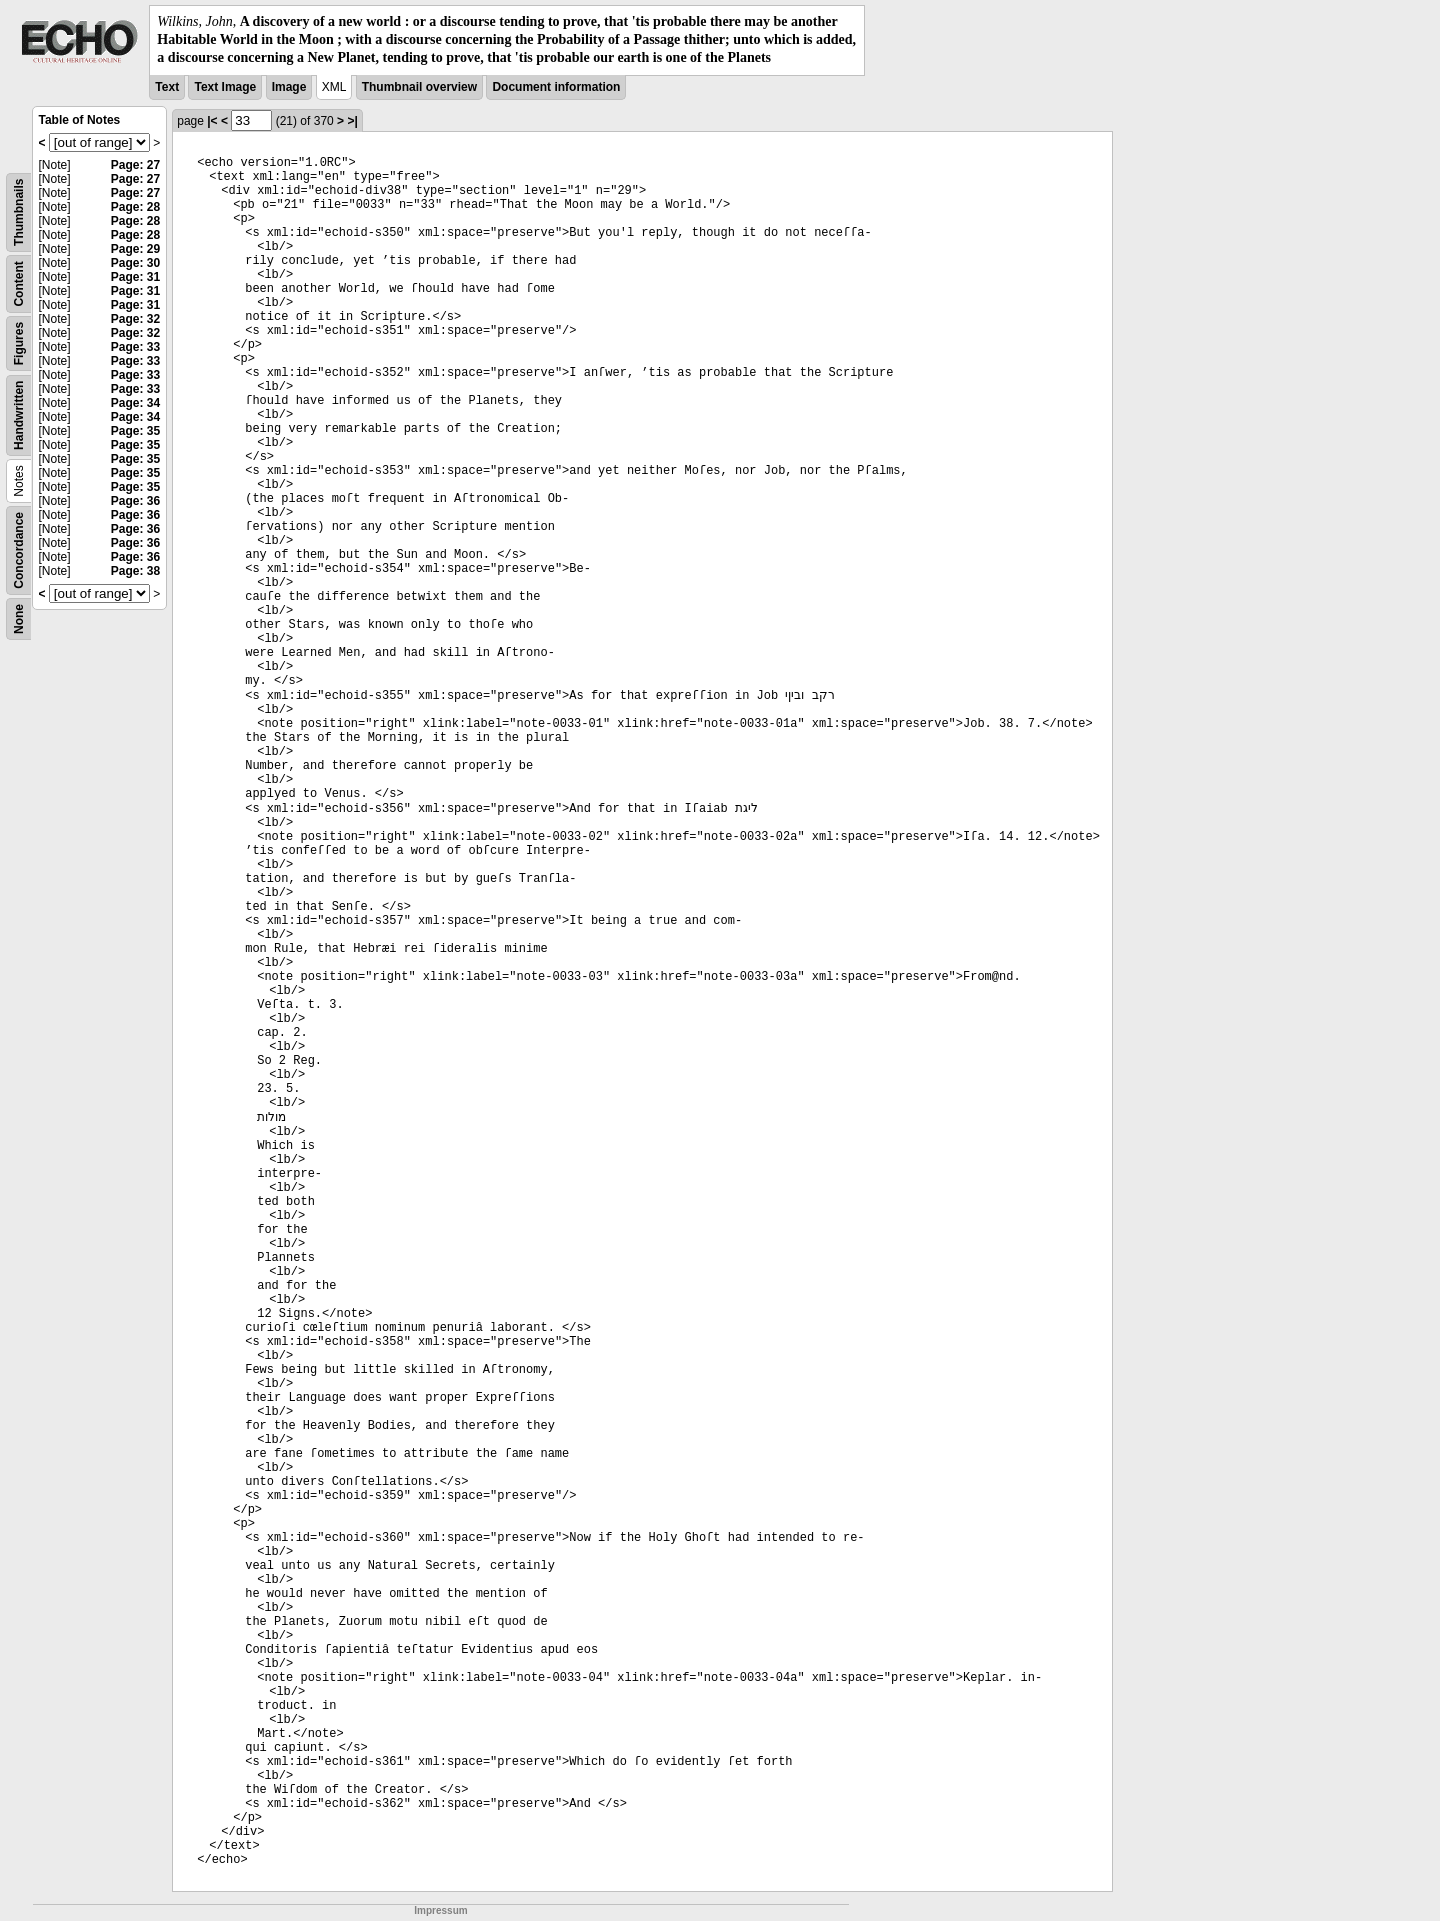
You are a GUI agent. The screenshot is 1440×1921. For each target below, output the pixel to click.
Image (289, 87)
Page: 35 (135, 431)
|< (212, 121)
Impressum (440, 1910)
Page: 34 (135, 403)
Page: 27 (135, 165)
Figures (19, 342)
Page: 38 (135, 571)
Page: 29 (135, 249)
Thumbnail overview (419, 87)
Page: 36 (135, 501)
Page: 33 (135, 347)
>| (352, 121)
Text (167, 87)
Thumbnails (19, 211)
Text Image (225, 87)
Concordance (19, 550)
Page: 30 (135, 263)
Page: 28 (135, 207)
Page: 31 (135, 277)
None (19, 619)
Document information (556, 87)
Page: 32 (135, 319)
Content (19, 283)
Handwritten (19, 414)
